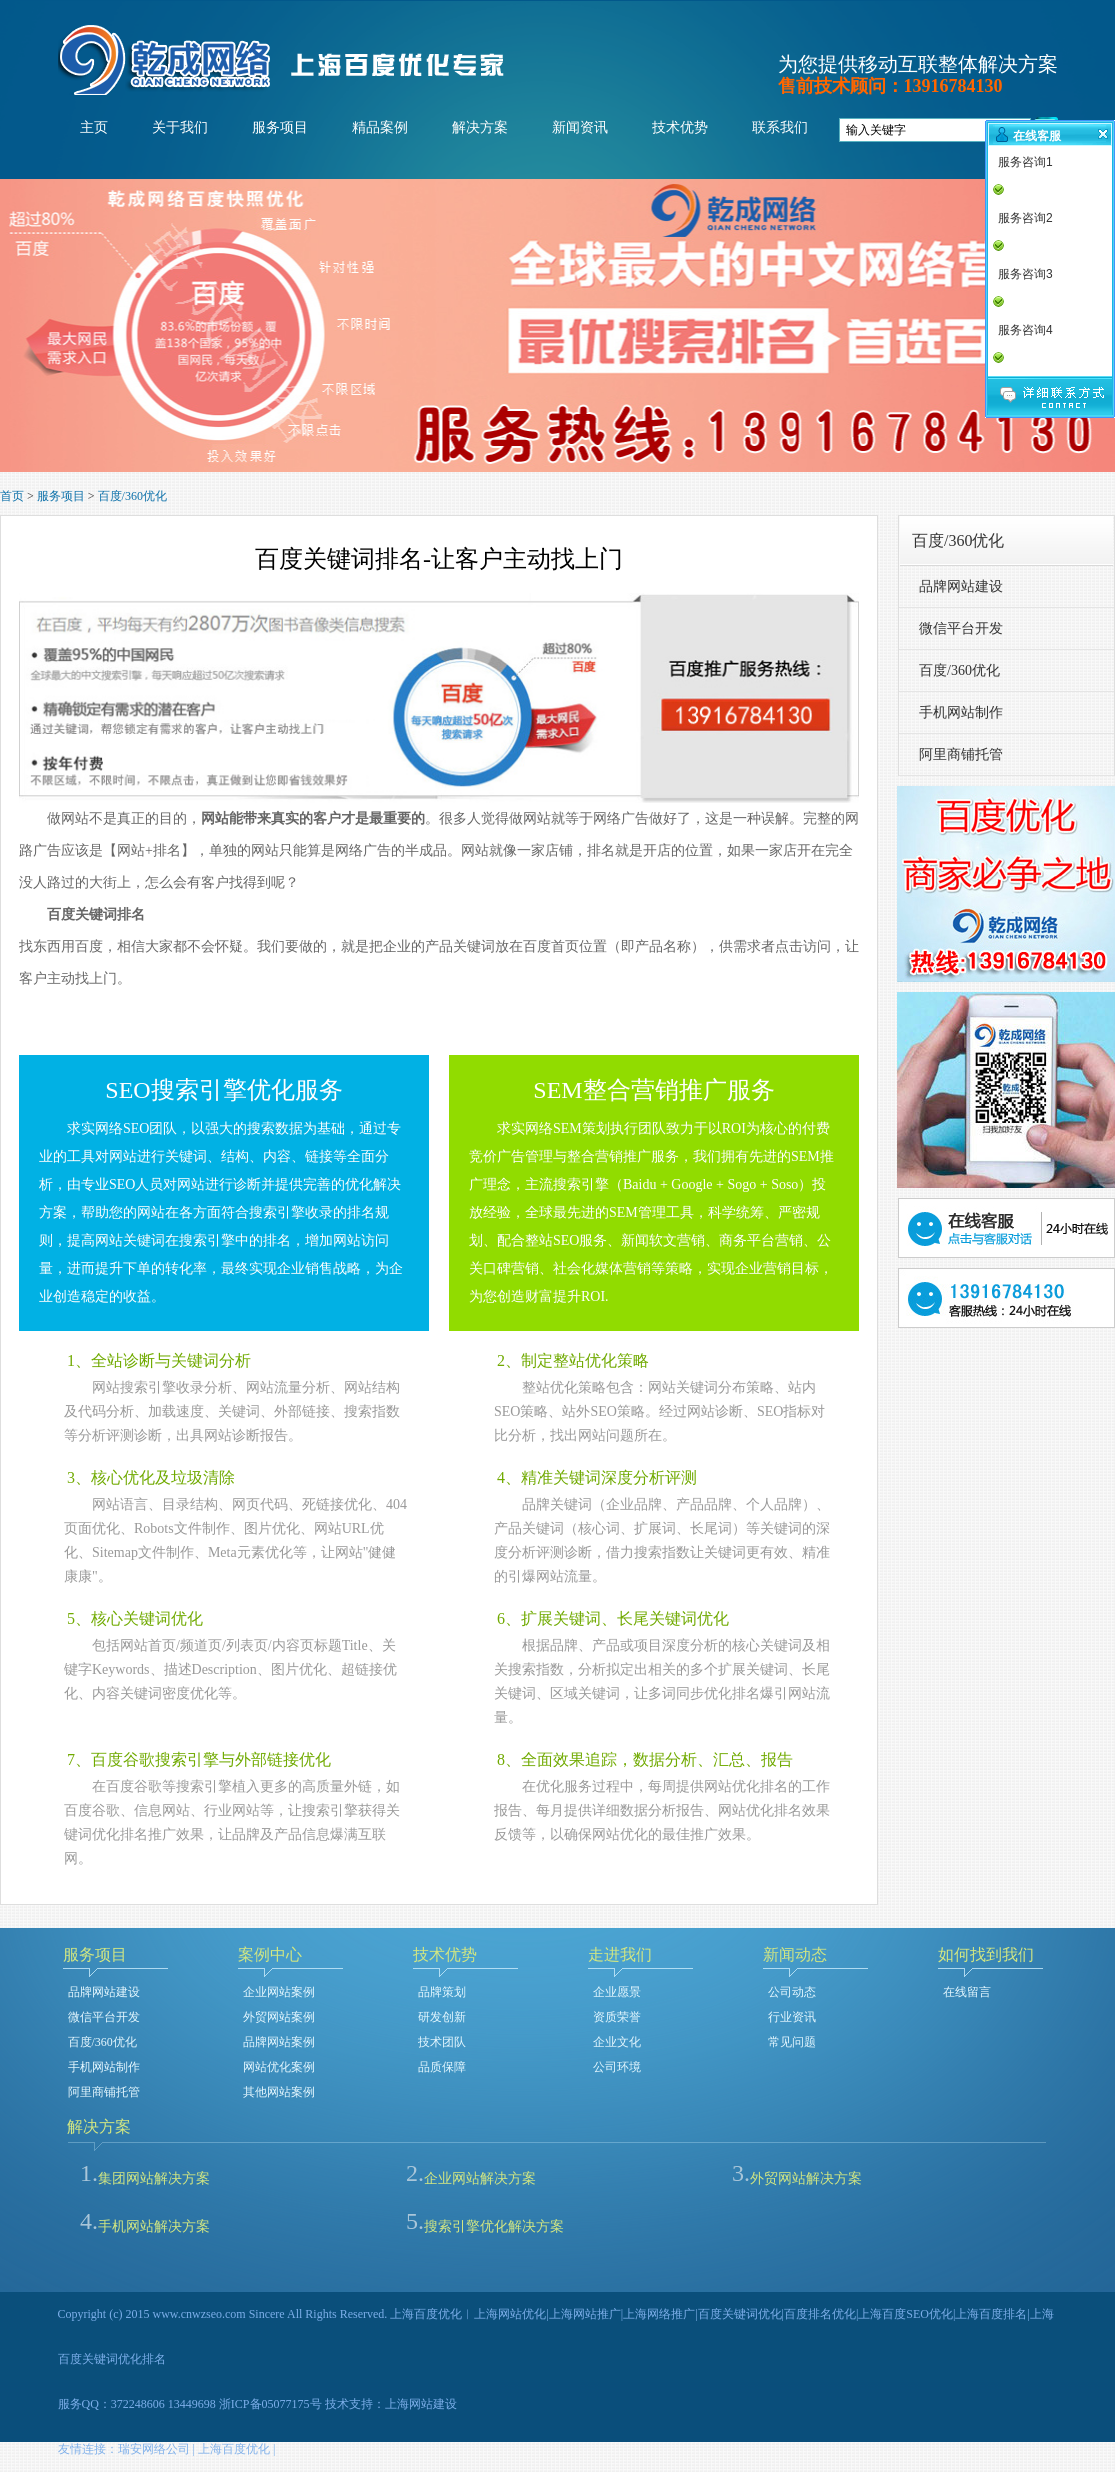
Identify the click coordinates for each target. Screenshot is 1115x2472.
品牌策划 (442, 1992)
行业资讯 (792, 2017)
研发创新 (442, 2017)
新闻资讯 (580, 127)
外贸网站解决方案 (806, 2178)
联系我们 (780, 127)
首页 (12, 496)
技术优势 (680, 127)
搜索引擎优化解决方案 (494, 2226)
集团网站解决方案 (154, 2178)
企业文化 (617, 2042)
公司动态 (792, 1992)
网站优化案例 (279, 2067)
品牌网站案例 (279, 2042)
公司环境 (617, 2067)
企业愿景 (617, 1992)
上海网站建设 (421, 2404)
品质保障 (442, 2067)
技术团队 (442, 2042)
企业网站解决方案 (480, 2178)
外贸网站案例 (279, 2017)
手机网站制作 (961, 712)
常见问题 (792, 2042)
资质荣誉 (617, 2017)
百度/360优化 (132, 496)
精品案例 (380, 127)
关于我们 (180, 127)
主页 (94, 127)
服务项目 (280, 127)
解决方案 (480, 127)
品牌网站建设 (961, 586)
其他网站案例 (279, 2092)
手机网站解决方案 (154, 2226)
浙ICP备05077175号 (270, 2404)
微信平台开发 (961, 628)
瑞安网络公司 (154, 2449)
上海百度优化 (234, 2449)
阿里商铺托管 (961, 754)
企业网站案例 (279, 1992)
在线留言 (967, 1992)
